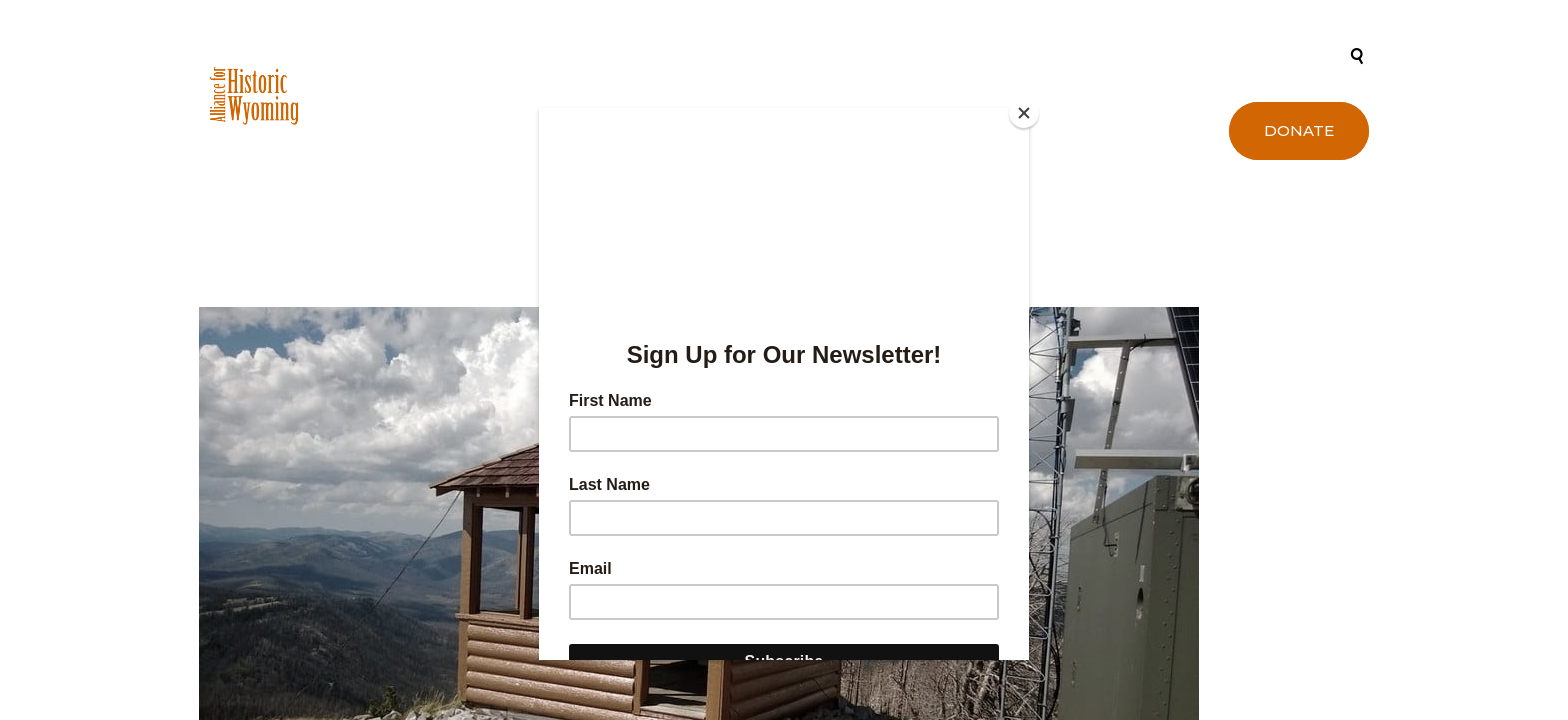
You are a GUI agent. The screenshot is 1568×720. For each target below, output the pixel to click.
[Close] (1024, 113)
